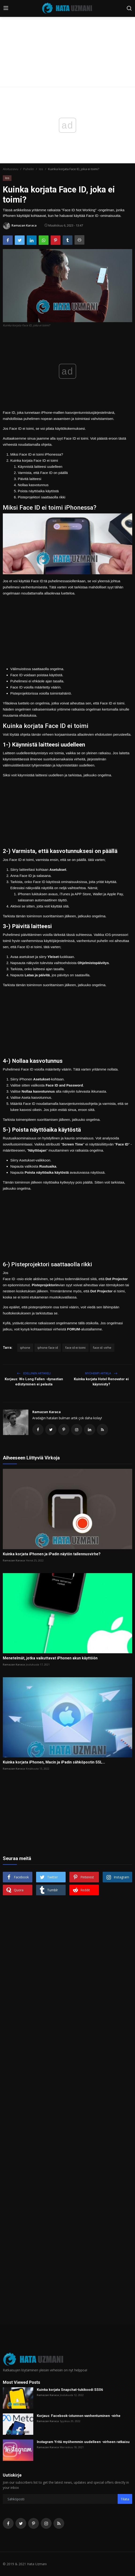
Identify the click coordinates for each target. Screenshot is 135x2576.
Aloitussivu (10, 169)
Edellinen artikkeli (34, 1373)
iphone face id (48, 1347)
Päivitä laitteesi (29, 479)
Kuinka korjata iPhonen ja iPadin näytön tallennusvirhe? (52, 1554)
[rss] (58, 2523)
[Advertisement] (67, 35)
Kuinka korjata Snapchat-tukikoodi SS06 (70, 2390)
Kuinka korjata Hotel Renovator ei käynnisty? (101, 1381)
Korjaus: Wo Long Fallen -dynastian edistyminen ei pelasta (34, 1381)
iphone (25, 1347)
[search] (129, 8)
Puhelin (28, 169)
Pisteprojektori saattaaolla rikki (41, 497)
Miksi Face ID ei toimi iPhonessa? (36, 454)
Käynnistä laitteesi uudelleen (40, 467)
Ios (41, 169)
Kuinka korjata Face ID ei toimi (34, 460)
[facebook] (8, 2523)
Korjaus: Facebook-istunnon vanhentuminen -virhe (78, 2416)
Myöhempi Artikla (101, 1373)
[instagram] (46, 2523)
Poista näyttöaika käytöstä (38, 491)
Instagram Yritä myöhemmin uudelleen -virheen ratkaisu (83, 2442)
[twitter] (20, 2523)
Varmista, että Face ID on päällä (43, 473)
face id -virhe (102, 1347)
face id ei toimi (75, 1347)
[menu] (6, 8)
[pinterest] (33, 2523)
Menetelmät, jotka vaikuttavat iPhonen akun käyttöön (50, 1658)
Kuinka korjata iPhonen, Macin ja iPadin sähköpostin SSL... (54, 1762)
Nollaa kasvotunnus (33, 485)
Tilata (125, 2499)
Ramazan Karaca (46, 1412)
